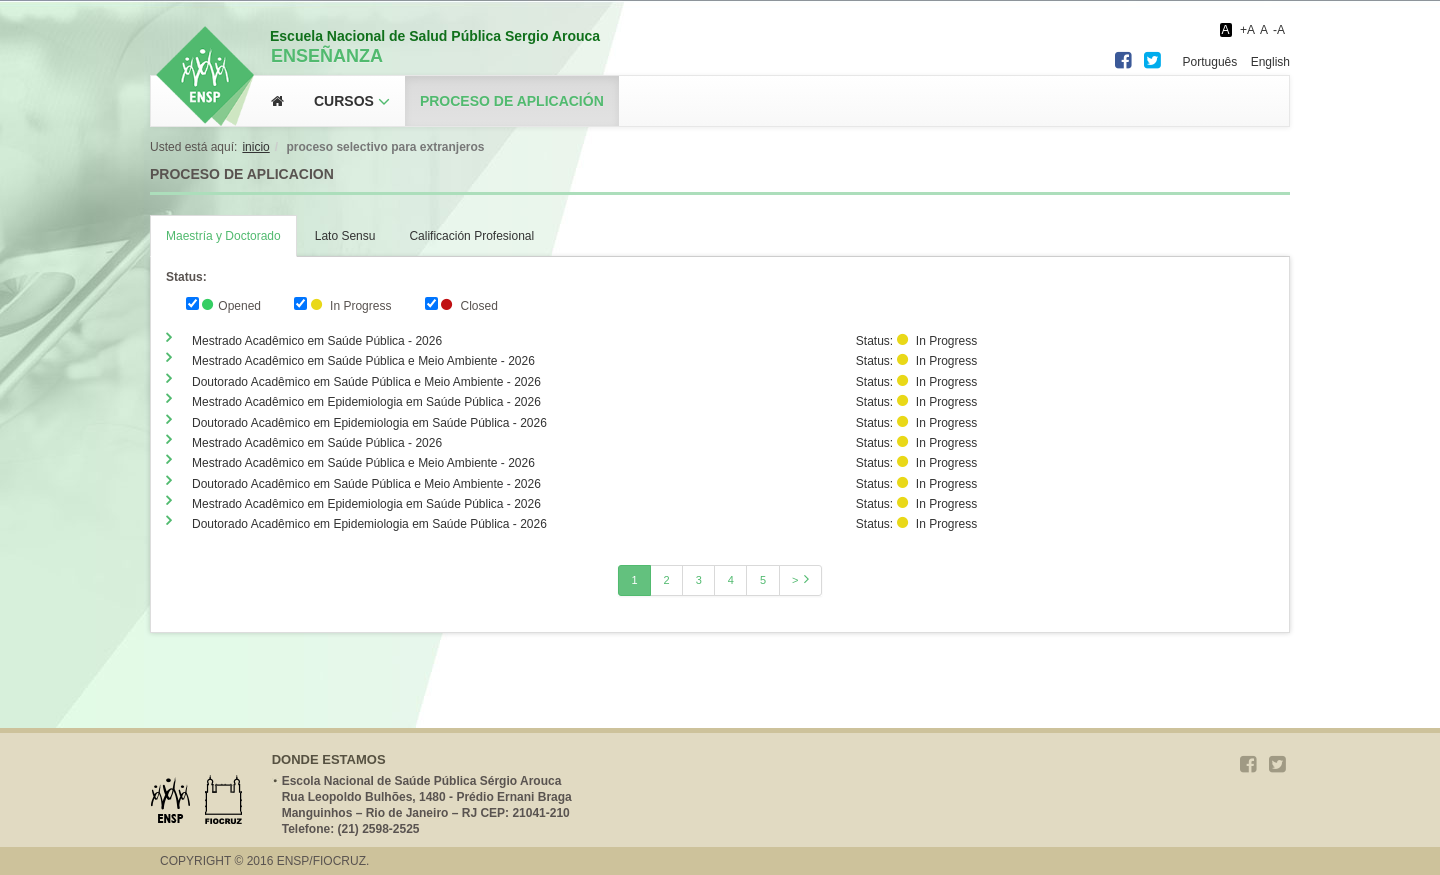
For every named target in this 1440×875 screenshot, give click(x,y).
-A (1279, 30)
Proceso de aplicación (512, 101)
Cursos (344, 101)
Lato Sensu (345, 236)
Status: (186, 277)
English (1270, 62)
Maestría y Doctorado (223, 236)
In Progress (342, 305)
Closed (461, 305)
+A (1247, 30)
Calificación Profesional (471, 236)
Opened (223, 305)
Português (1210, 62)
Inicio (255, 147)
